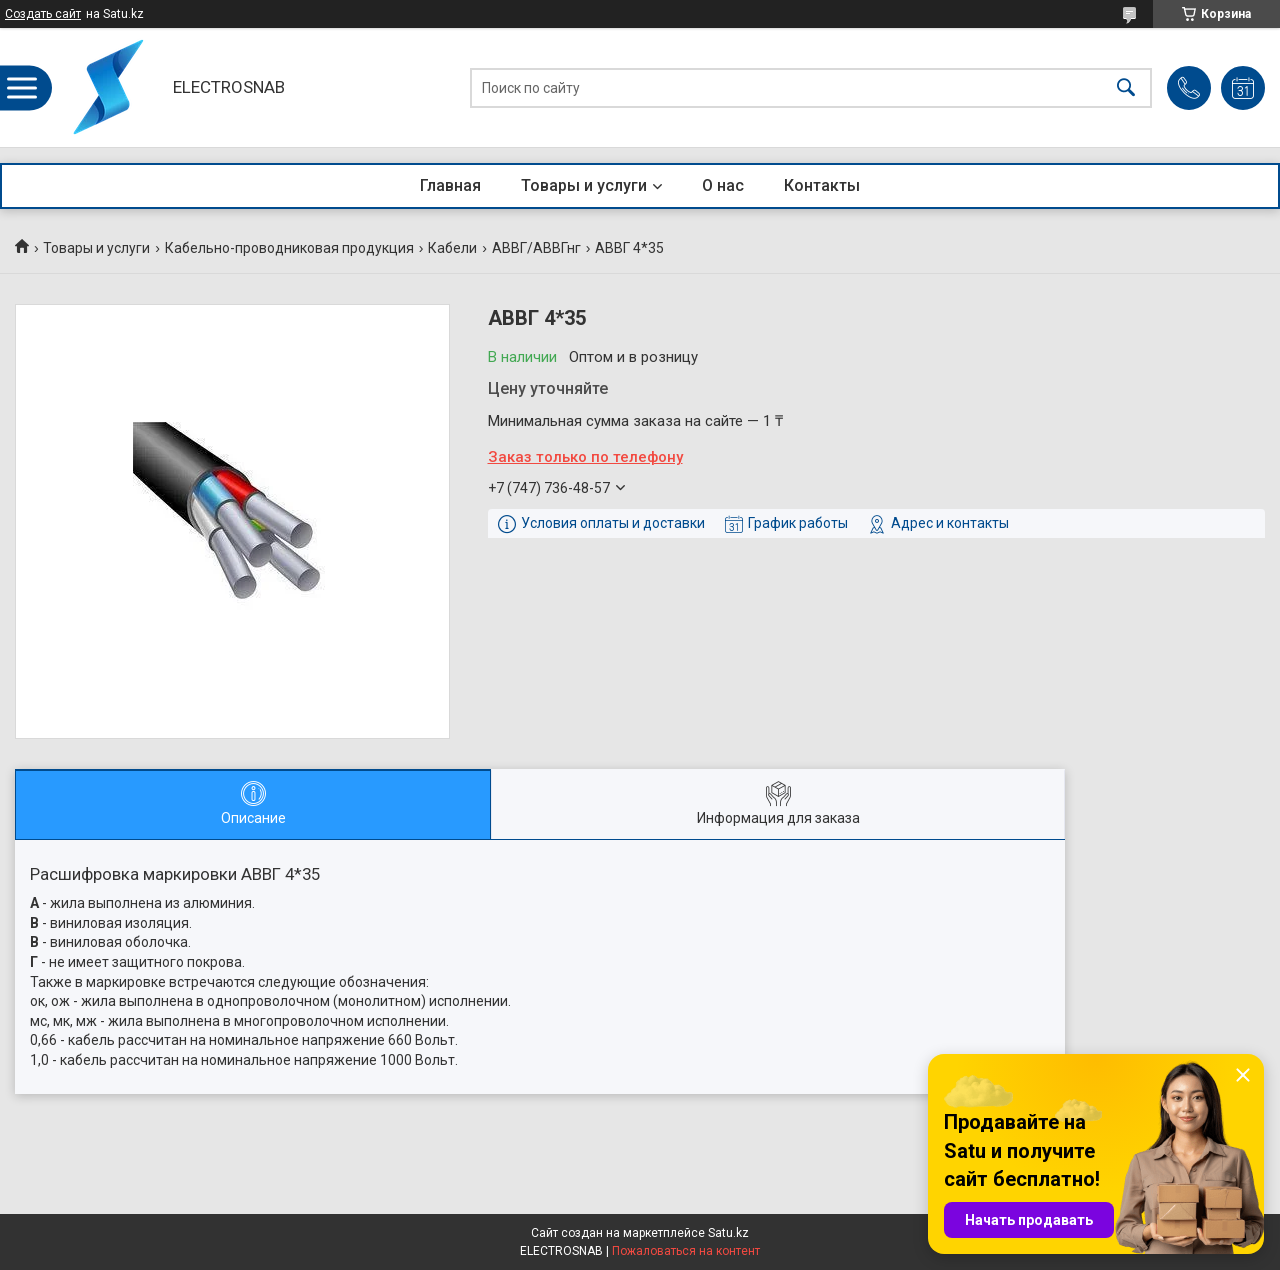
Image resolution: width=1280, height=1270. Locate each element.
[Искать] (1126, 87)
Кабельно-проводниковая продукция (289, 248)
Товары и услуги (584, 185)
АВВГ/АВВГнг (536, 248)
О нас (723, 185)
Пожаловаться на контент (686, 1251)
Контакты (822, 185)
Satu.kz (728, 1233)
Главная (450, 185)
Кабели (452, 248)
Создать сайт (43, 14)
